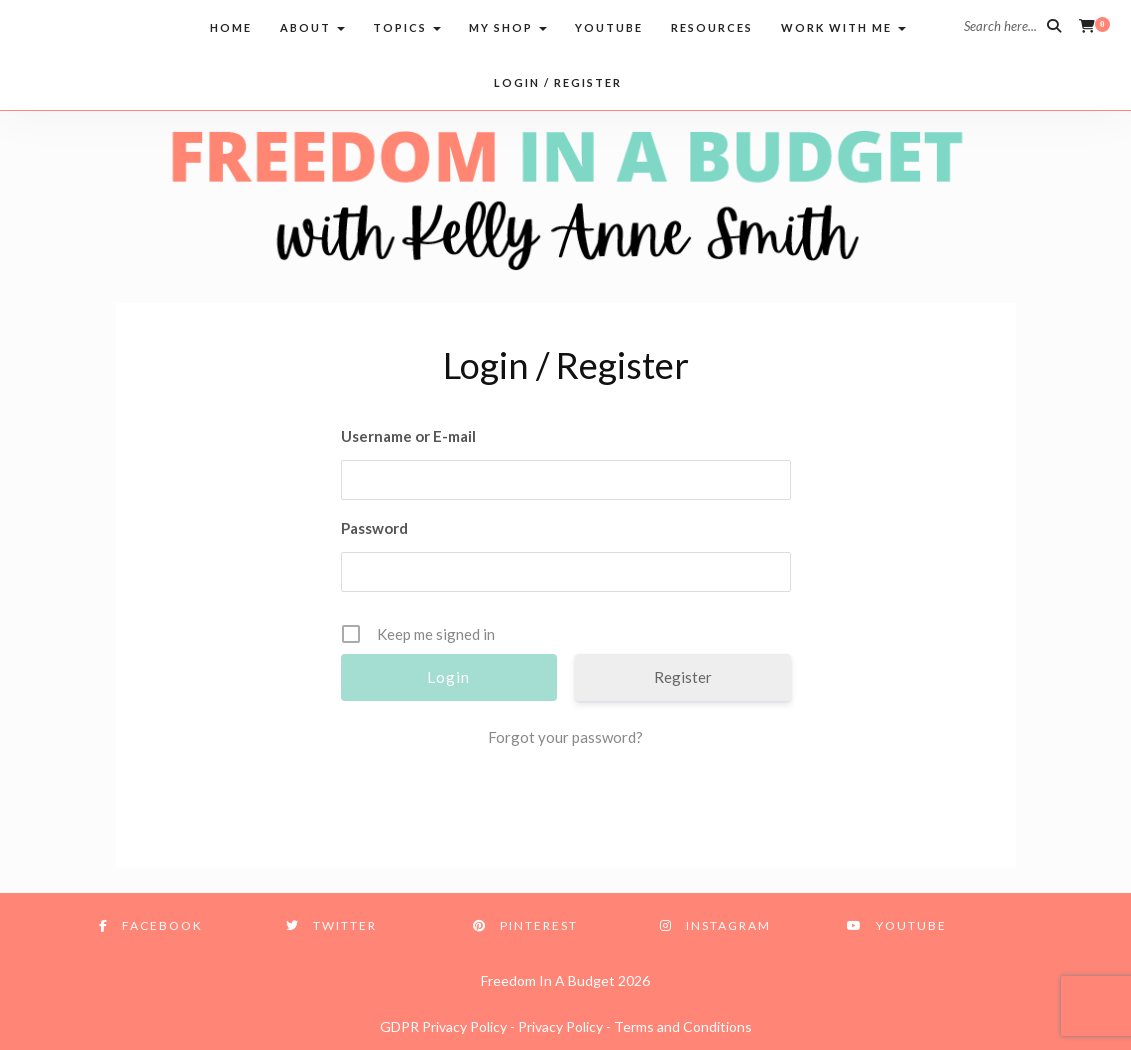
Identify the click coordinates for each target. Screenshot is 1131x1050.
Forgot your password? (565, 737)
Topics (407, 27)
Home (231, 27)
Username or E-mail (408, 436)
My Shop (508, 27)
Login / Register (558, 82)
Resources (712, 27)
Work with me (843, 27)
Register (683, 677)
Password (374, 528)
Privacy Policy (560, 1026)
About (312, 27)
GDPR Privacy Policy (443, 1026)
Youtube (609, 27)
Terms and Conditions (683, 1026)
